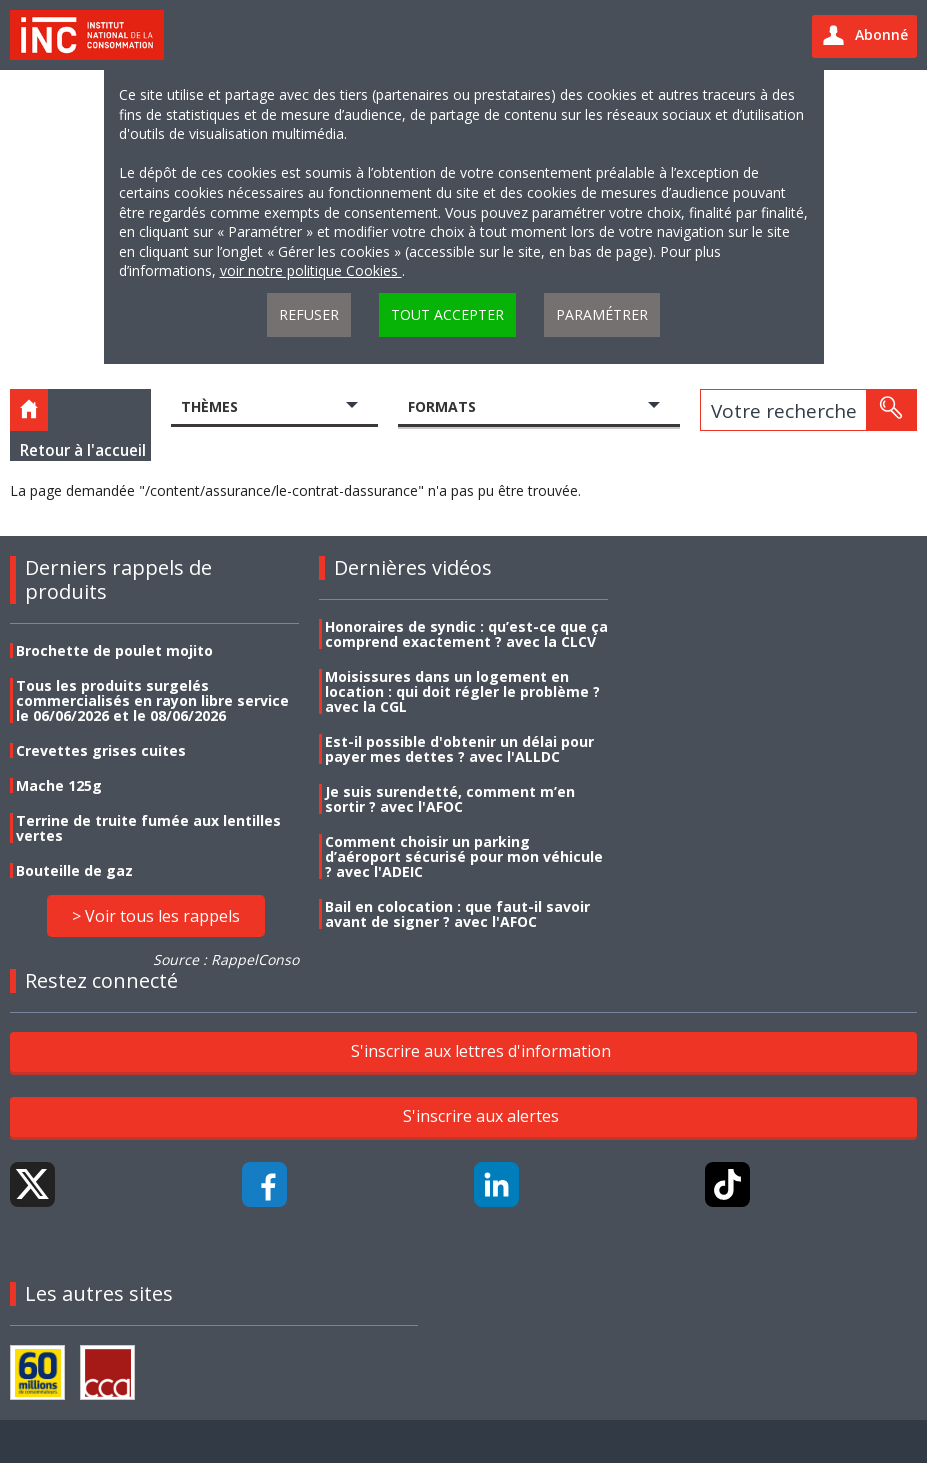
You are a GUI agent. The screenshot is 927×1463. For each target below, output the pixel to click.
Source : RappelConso (226, 959)
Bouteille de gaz (74, 870)
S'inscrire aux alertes (481, 1116)
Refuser (309, 314)
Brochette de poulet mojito (114, 650)
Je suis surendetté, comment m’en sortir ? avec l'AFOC (450, 799)
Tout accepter (447, 314)
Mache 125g (59, 785)
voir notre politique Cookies (311, 270)
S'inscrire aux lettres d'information (481, 1051)
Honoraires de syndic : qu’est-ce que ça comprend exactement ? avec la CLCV (466, 634)
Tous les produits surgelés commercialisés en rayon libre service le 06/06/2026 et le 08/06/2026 (152, 700)
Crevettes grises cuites (101, 750)
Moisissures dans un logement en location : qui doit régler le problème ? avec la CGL (462, 691)
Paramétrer (602, 314)
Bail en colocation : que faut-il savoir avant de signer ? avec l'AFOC (457, 914)
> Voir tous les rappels (156, 916)
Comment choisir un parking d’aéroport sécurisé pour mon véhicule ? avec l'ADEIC (464, 856)
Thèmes (209, 406)
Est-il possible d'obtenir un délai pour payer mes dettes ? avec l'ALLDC (459, 749)
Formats (442, 406)
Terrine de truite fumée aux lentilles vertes (148, 828)
